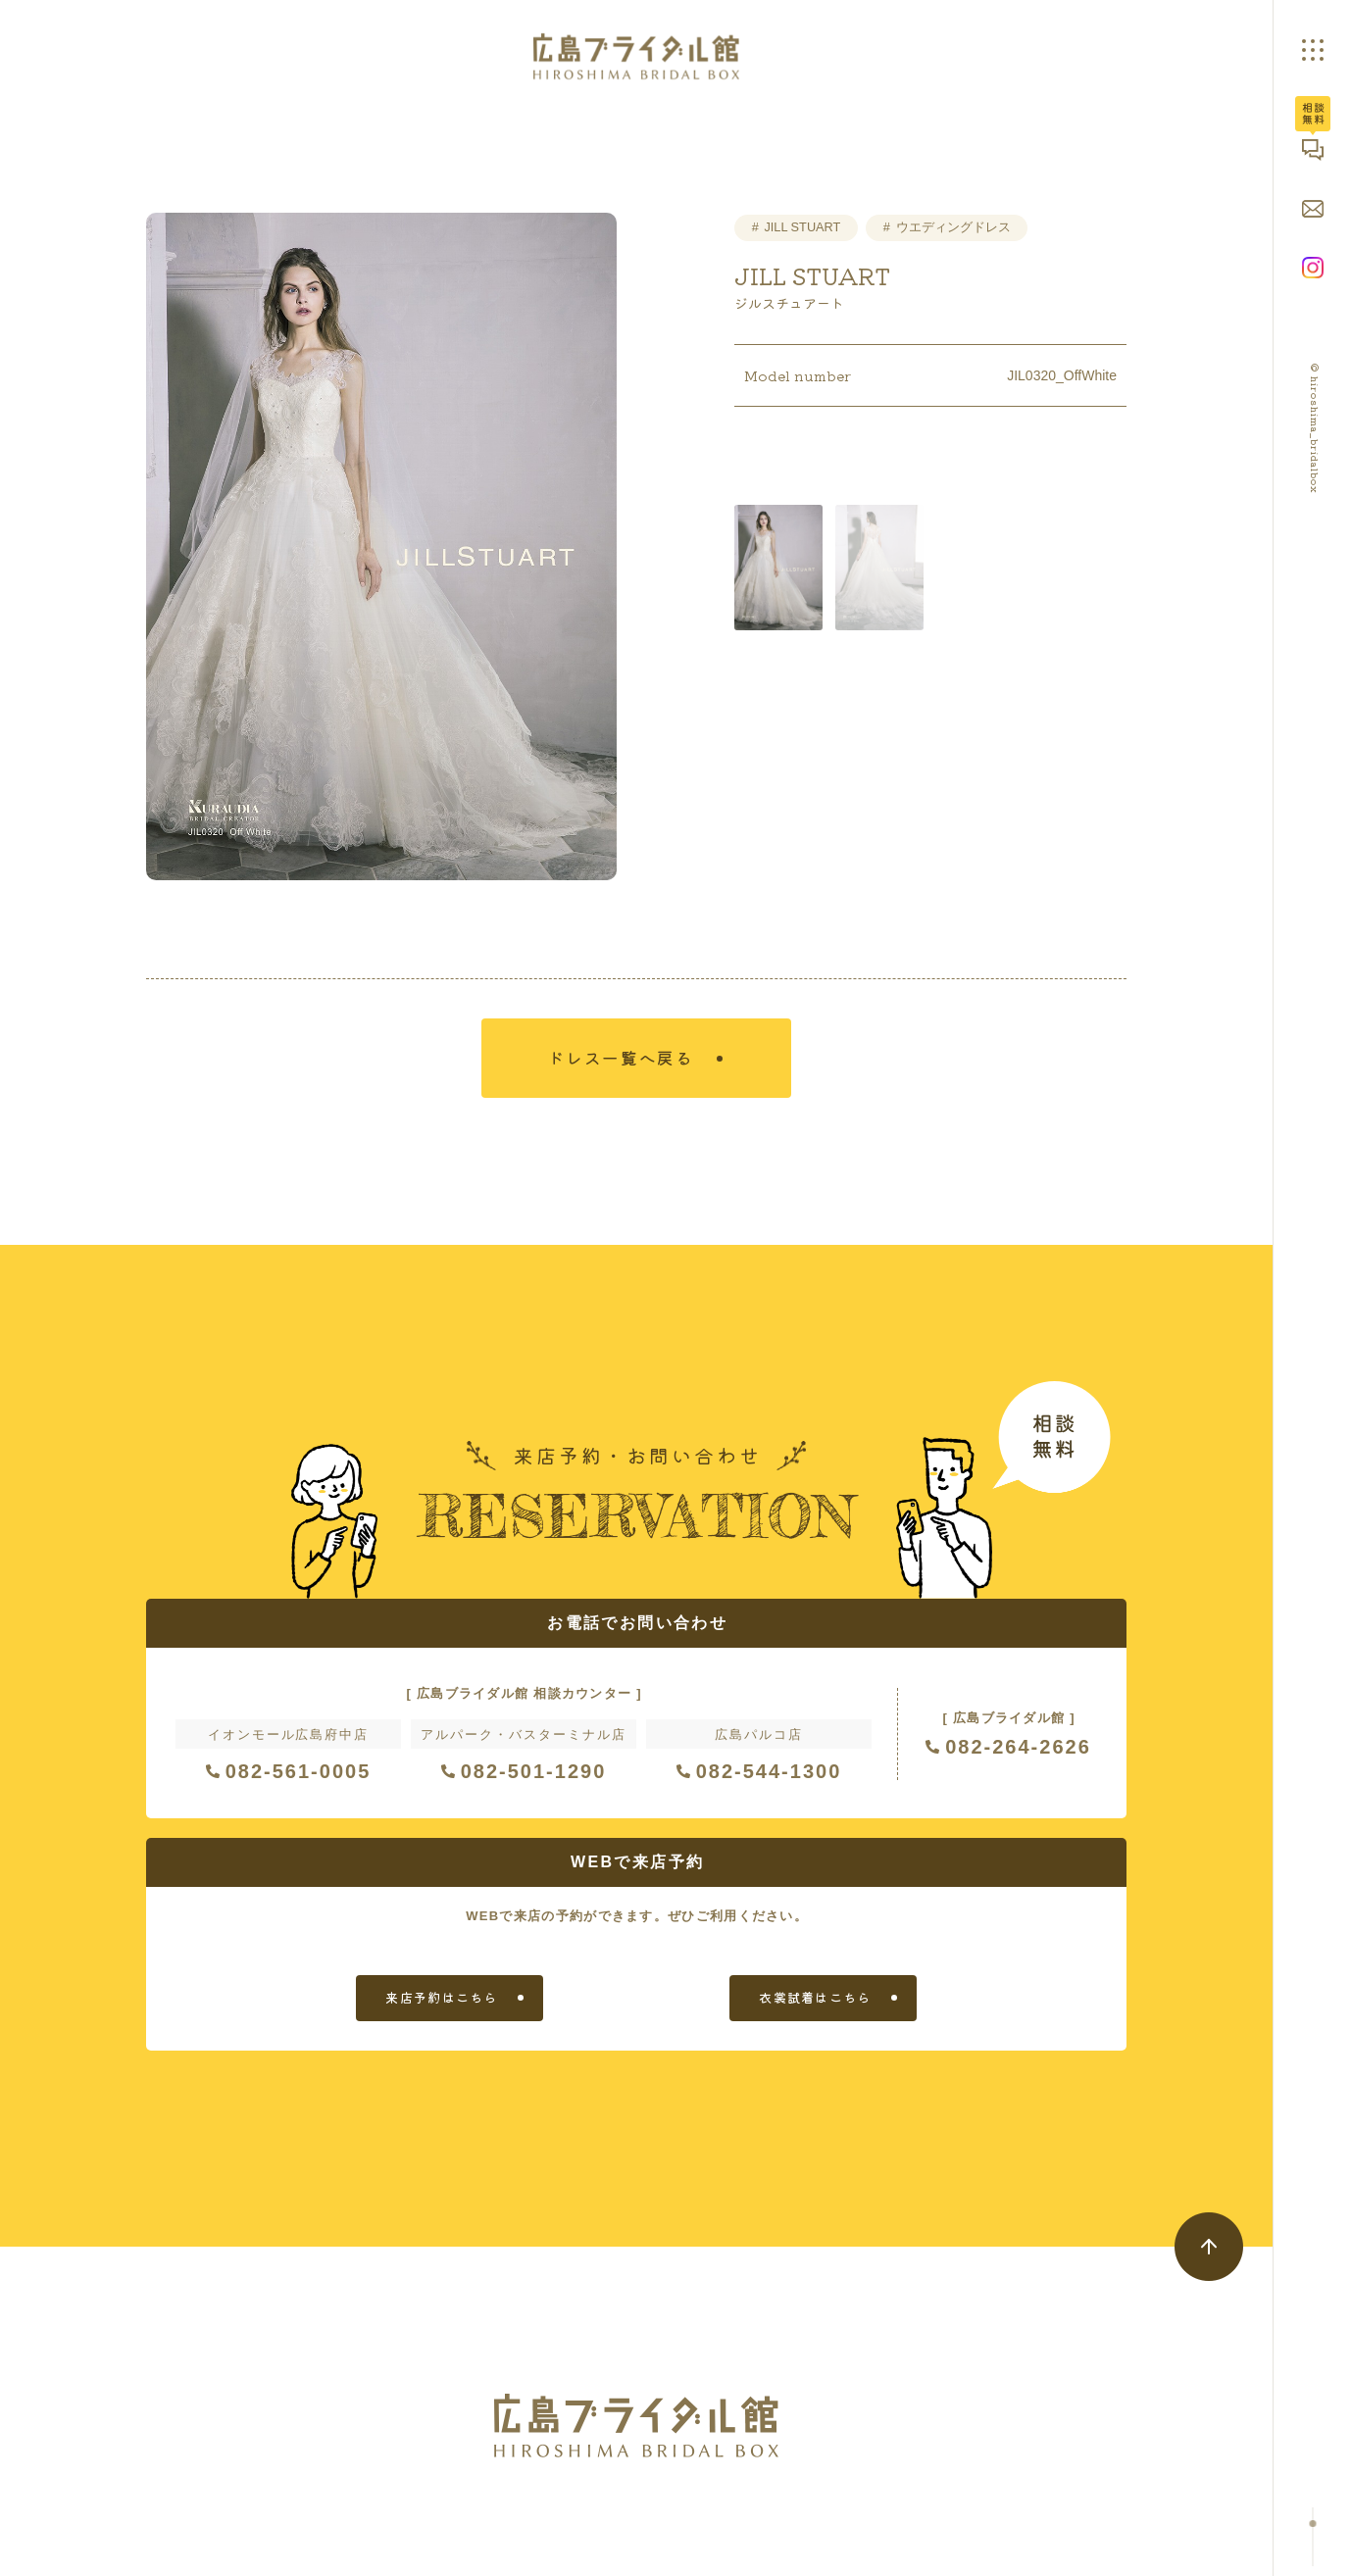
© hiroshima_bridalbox (1315, 429)
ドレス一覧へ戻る (624, 1061)
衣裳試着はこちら (815, 2003)
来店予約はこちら (441, 2003)
